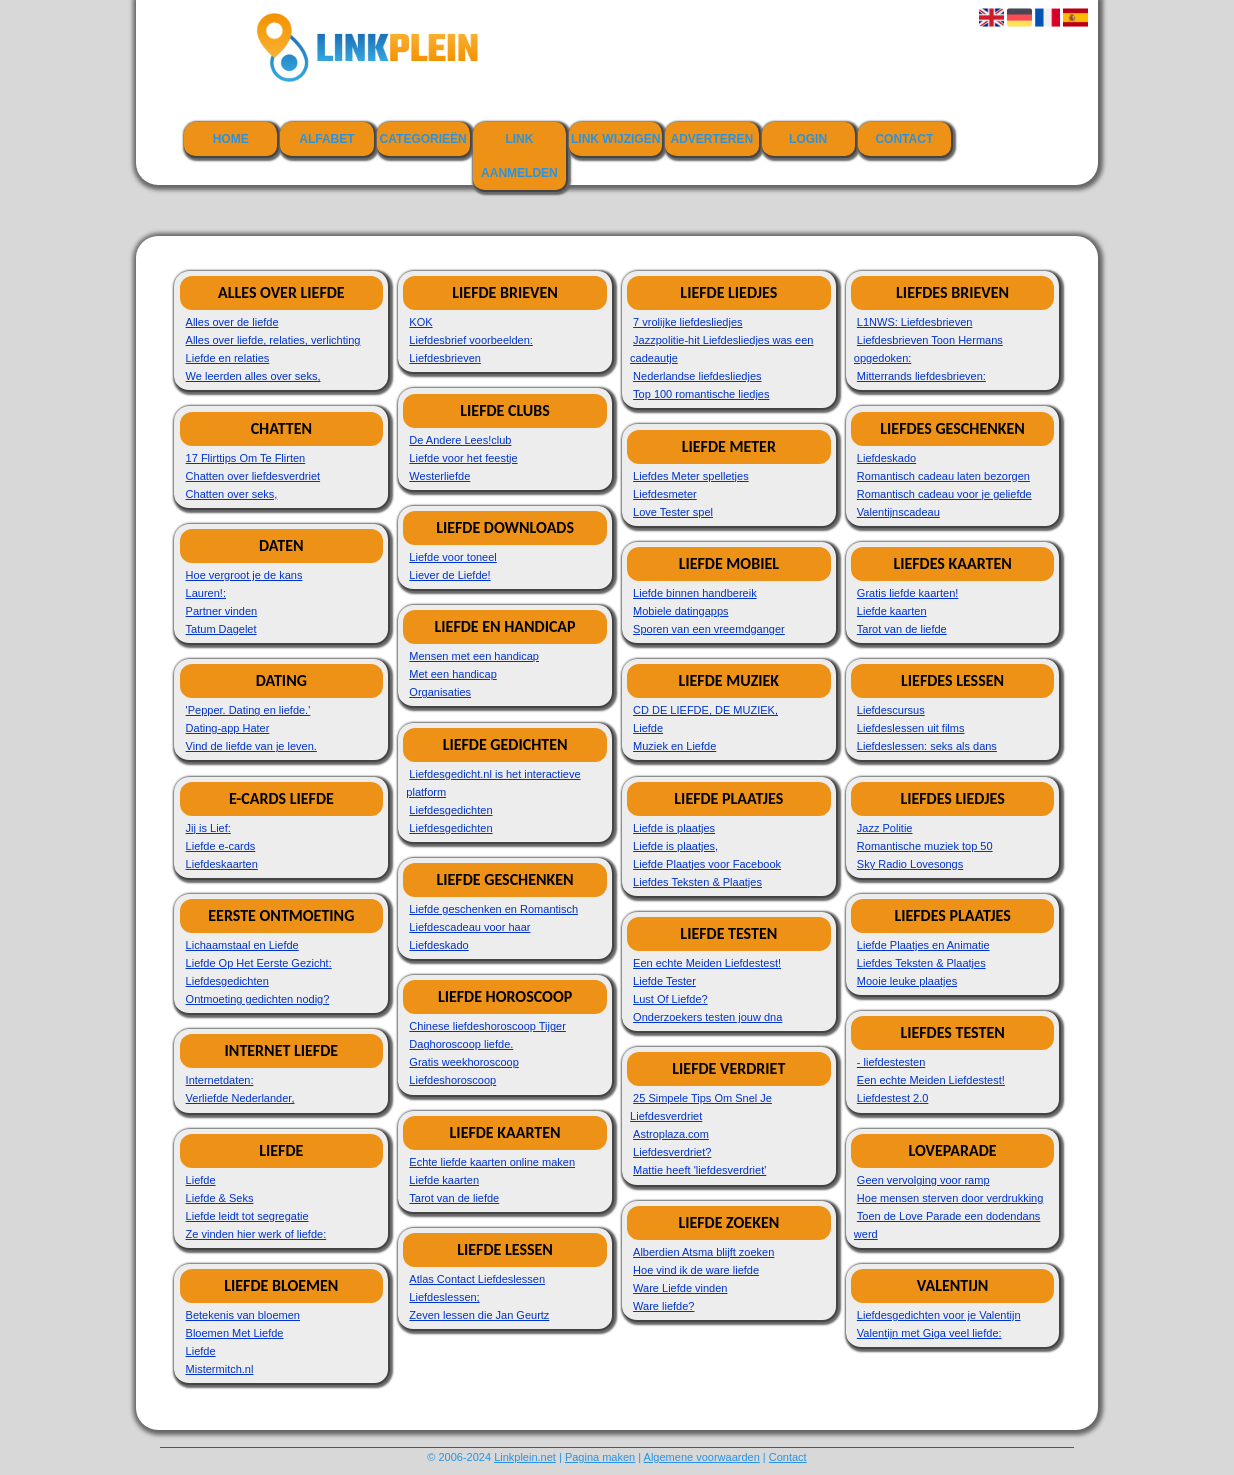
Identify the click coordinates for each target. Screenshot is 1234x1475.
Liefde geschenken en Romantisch (493, 909)
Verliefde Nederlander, (240, 1098)
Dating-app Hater (228, 728)
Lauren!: (206, 593)
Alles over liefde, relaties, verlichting (273, 340)
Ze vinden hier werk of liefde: (256, 1234)
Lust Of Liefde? (670, 999)
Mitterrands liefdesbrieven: (921, 376)
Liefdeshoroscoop (452, 1080)
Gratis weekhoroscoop (463, 1062)
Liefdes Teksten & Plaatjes (697, 882)
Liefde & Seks (220, 1198)
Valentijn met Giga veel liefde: (929, 1333)
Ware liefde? (663, 1306)
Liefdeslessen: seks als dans (927, 746)
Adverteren (712, 139)
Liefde (201, 1180)
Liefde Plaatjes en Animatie (923, 945)
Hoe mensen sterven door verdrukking (950, 1198)
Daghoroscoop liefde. (461, 1044)
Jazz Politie (885, 828)
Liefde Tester (664, 981)
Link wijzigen (615, 139)
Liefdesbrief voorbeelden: (471, 340)
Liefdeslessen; (444, 1297)
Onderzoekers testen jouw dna (707, 1017)
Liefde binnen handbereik (695, 593)
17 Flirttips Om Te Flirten (246, 458)
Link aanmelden (519, 156)
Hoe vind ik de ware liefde (696, 1270)
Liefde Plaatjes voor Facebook (707, 864)
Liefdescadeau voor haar (469, 927)
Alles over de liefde (232, 322)
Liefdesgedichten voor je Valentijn (939, 1315)
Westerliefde (439, 476)
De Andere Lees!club (460, 440)
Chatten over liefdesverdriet (253, 476)
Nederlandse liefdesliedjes (697, 376)
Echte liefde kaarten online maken (492, 1162)
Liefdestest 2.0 (893, 1098)
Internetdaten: (220, 1080)
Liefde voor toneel (452, 557)
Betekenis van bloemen (243, 1315)
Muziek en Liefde (674, 746)
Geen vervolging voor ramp (923, 1180)
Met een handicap (452, 674)
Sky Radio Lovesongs (910, 864)
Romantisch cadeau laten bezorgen (943, 476)
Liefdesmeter (665, 494)
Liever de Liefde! (449, 575)
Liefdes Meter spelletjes (691, 476)
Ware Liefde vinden (680, 1288)
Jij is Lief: (208, 828)
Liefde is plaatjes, (675, 846)
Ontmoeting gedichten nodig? (258, 999)
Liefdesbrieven (445, 358)
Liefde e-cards (221, 846)
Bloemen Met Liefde (235, 1333)
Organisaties (440, 692)
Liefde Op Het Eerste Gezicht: (259, 963)
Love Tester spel (673, 512)
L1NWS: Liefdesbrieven (915, 322)
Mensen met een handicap (474, 656)
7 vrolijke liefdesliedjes (687, 322)
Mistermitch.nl (220, 1369)
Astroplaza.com (671, 1134)
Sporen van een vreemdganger (709, 629)
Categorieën (423, 139)
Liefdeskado (438, 945)
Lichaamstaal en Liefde (242, 945)
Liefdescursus (891, 710)
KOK (420, 322)
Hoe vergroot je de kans (244, 575)
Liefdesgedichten (227, 981)
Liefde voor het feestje (463, 458)
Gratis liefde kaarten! (908, 593)
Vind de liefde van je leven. (251, 746)
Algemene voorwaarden (702, 1457)
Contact (904, 139)
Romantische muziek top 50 (925, 846)
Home (231, 139)
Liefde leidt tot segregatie (247, 1216)
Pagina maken (600, 1457)
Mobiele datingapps (680, 611)
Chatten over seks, (232, 494)
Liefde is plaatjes (674, 828)
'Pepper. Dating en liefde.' (248, 710)
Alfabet (326, 139)
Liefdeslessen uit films (911, 728)
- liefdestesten (891, 1062)
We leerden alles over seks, (253, 376)
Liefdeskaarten (222, 864)
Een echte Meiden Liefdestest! (707, 963)
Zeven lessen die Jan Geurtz (479, 1315)
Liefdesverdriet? (672, 1152)
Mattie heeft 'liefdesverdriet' (699, 1170)
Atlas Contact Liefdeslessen (477, 1279)
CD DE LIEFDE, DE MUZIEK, (705, 710)
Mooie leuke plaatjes (907, 981)
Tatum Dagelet (221, 629)
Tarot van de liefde (454, 1198)
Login (808, 139)
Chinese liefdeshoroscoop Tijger (487, 1026)
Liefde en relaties (228, 358)
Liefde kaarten (444, 1180)
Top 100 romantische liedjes (701, 394)
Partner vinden (222, 611)
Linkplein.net (525, 1457)
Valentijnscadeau (898, 512)
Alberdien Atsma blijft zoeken (703, 1252)
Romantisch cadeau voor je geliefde (944, 494)
